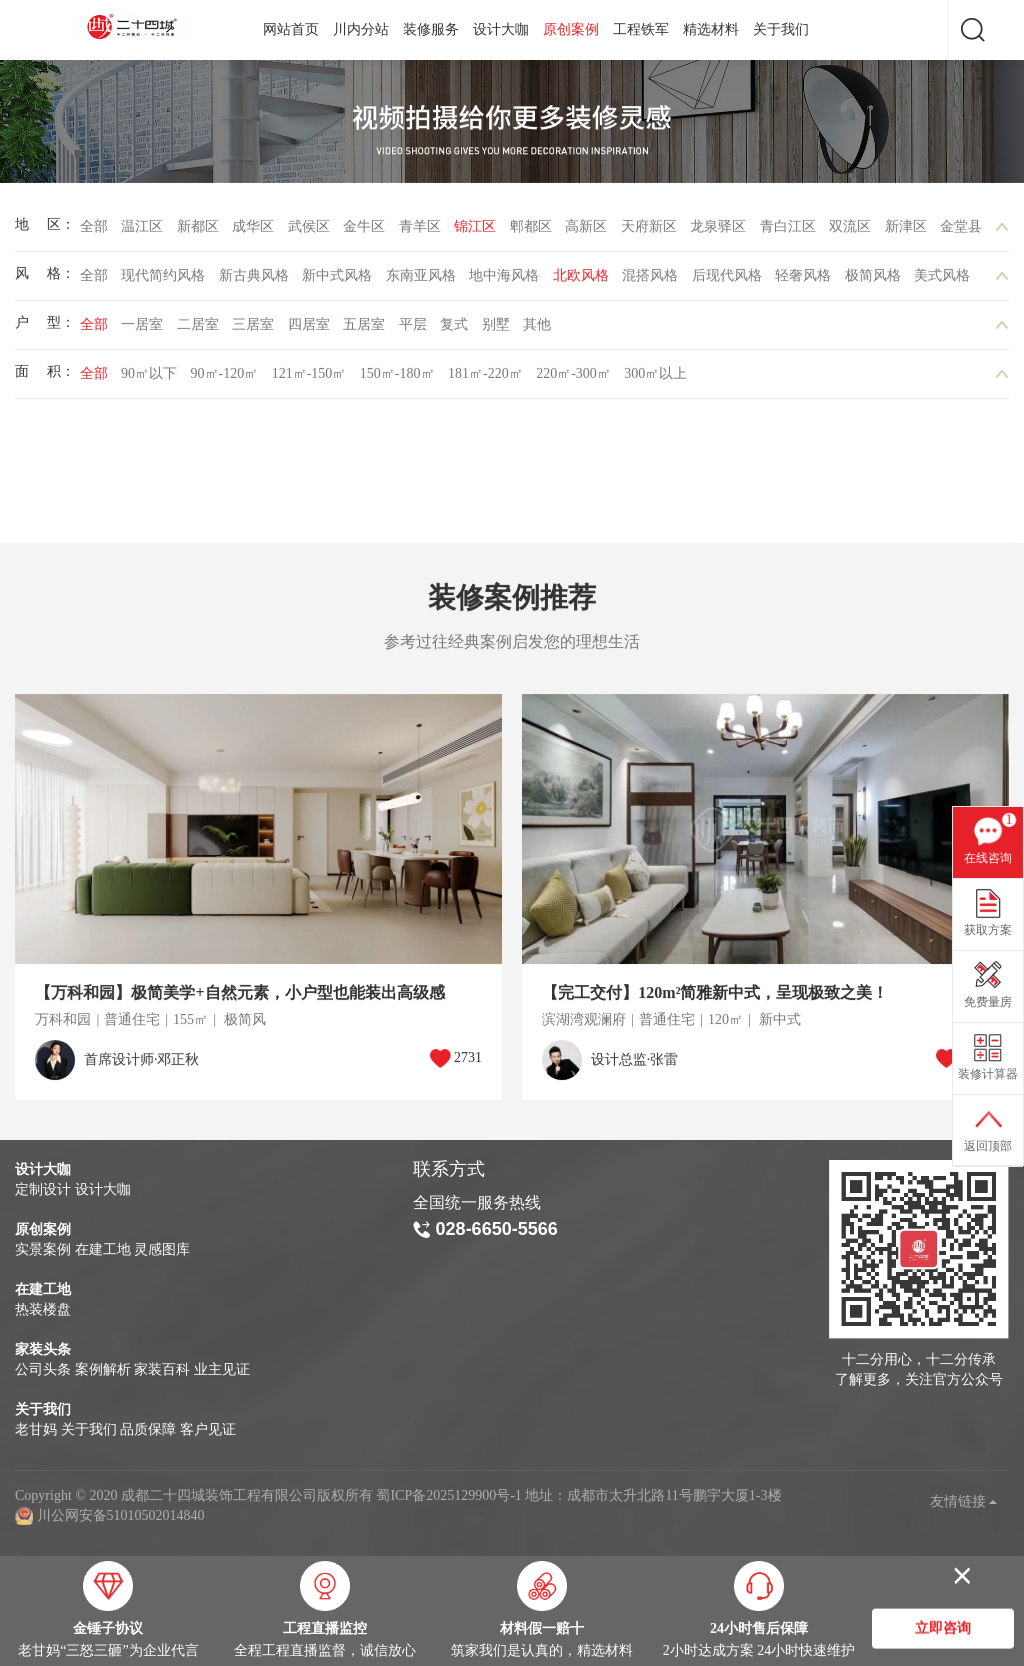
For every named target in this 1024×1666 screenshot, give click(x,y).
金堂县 (961, 231)
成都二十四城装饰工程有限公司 (135, 27)
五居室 (364, 329)
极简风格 (873, 280)
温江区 (142, 231)
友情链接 (964, 1501)
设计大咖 (501, 29)
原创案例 (571, 29)
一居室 (142, 329)
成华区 (253, 231)
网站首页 (291, 29)
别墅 (496, 329)
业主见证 (222, 1369)
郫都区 (531, 231)
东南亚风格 (421, 280)
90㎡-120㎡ (225, 378)
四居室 (309, 329)
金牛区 (364, 231)
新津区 (906, 231)
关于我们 (781, 29)
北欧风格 (581, 280)
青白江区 (788, 231)
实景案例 (43, 1249)
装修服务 (431, 29)
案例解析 (103, 1369)
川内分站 (361, 29)
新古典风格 (254, 280)
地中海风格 (504, 280)
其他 (537, 329)
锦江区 (475, 231)
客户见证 (208, 1429)
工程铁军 (641, 29)
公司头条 (43, 1369)
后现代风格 (727, 280)
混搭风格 (650, 280)
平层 (413, 329)
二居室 (198, 329)
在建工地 (103, 1249)
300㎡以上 (655, 378)
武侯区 (309, 231)
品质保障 (148, 1429)
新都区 (198, 231)
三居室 (253, 329)
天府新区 (649, 231)
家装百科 (162, 1369)
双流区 (850, 231)
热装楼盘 (43, 1309)
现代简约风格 (163, 280)
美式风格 (942, 280)
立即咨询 (943, 1629)
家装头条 (43, 1349)
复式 (454, 329)
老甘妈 (36, 1429)
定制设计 (43, 1189)
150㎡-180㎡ (397, 378)
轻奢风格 (803, 280)
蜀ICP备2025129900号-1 (448, 1495)
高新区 (586, 231)
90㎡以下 (149, 378)
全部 (94, 231)
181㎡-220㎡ (485, 378)
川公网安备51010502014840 (121, 1515)
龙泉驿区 (718, 231)
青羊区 (420, 231)
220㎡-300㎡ (573, 378)
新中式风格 (337, 280)
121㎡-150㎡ (309, 378)
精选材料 (711, 29)
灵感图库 (162, 1249)
